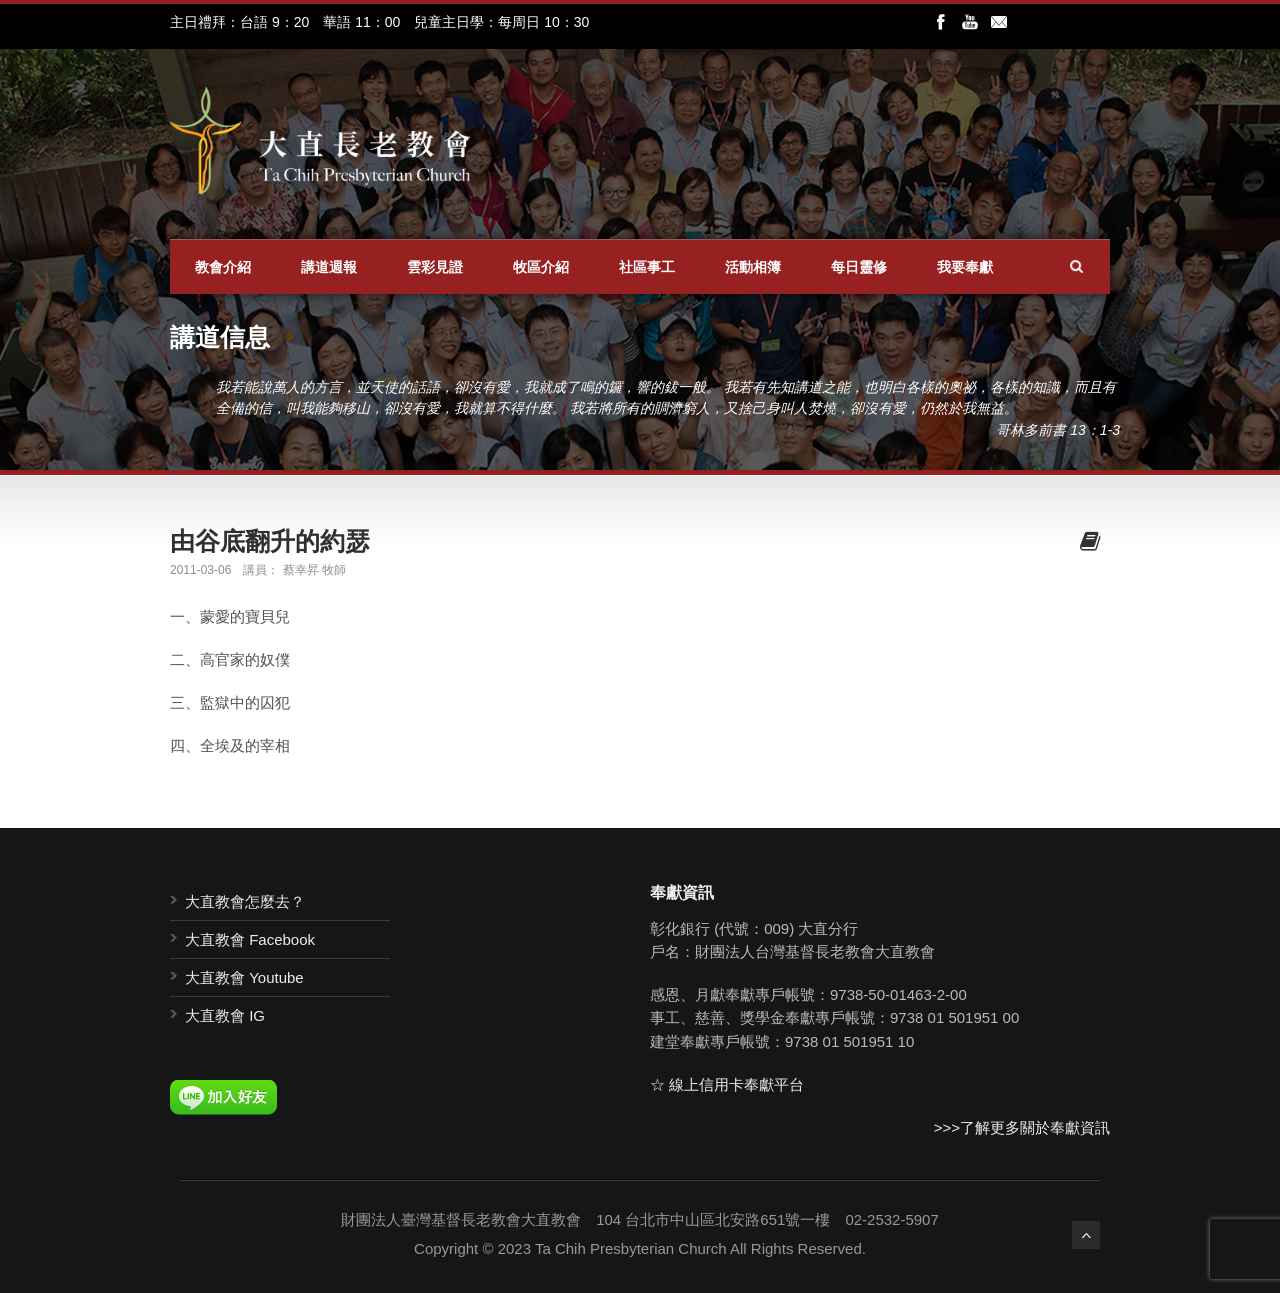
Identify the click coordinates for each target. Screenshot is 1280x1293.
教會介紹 (223, 267)
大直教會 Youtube (244, 977)
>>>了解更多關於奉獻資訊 (1022, 1127)
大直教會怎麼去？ (245, 901)
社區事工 (647, 267)
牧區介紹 (541, 267)
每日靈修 (859, 267)
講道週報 (329, 267)
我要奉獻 (965, 267)
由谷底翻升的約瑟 (270, 541)
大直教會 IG (225, 1015)
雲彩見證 (435, 267)
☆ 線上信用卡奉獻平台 (727, 1084)
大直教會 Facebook (250, 939)
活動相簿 (753, 267)
